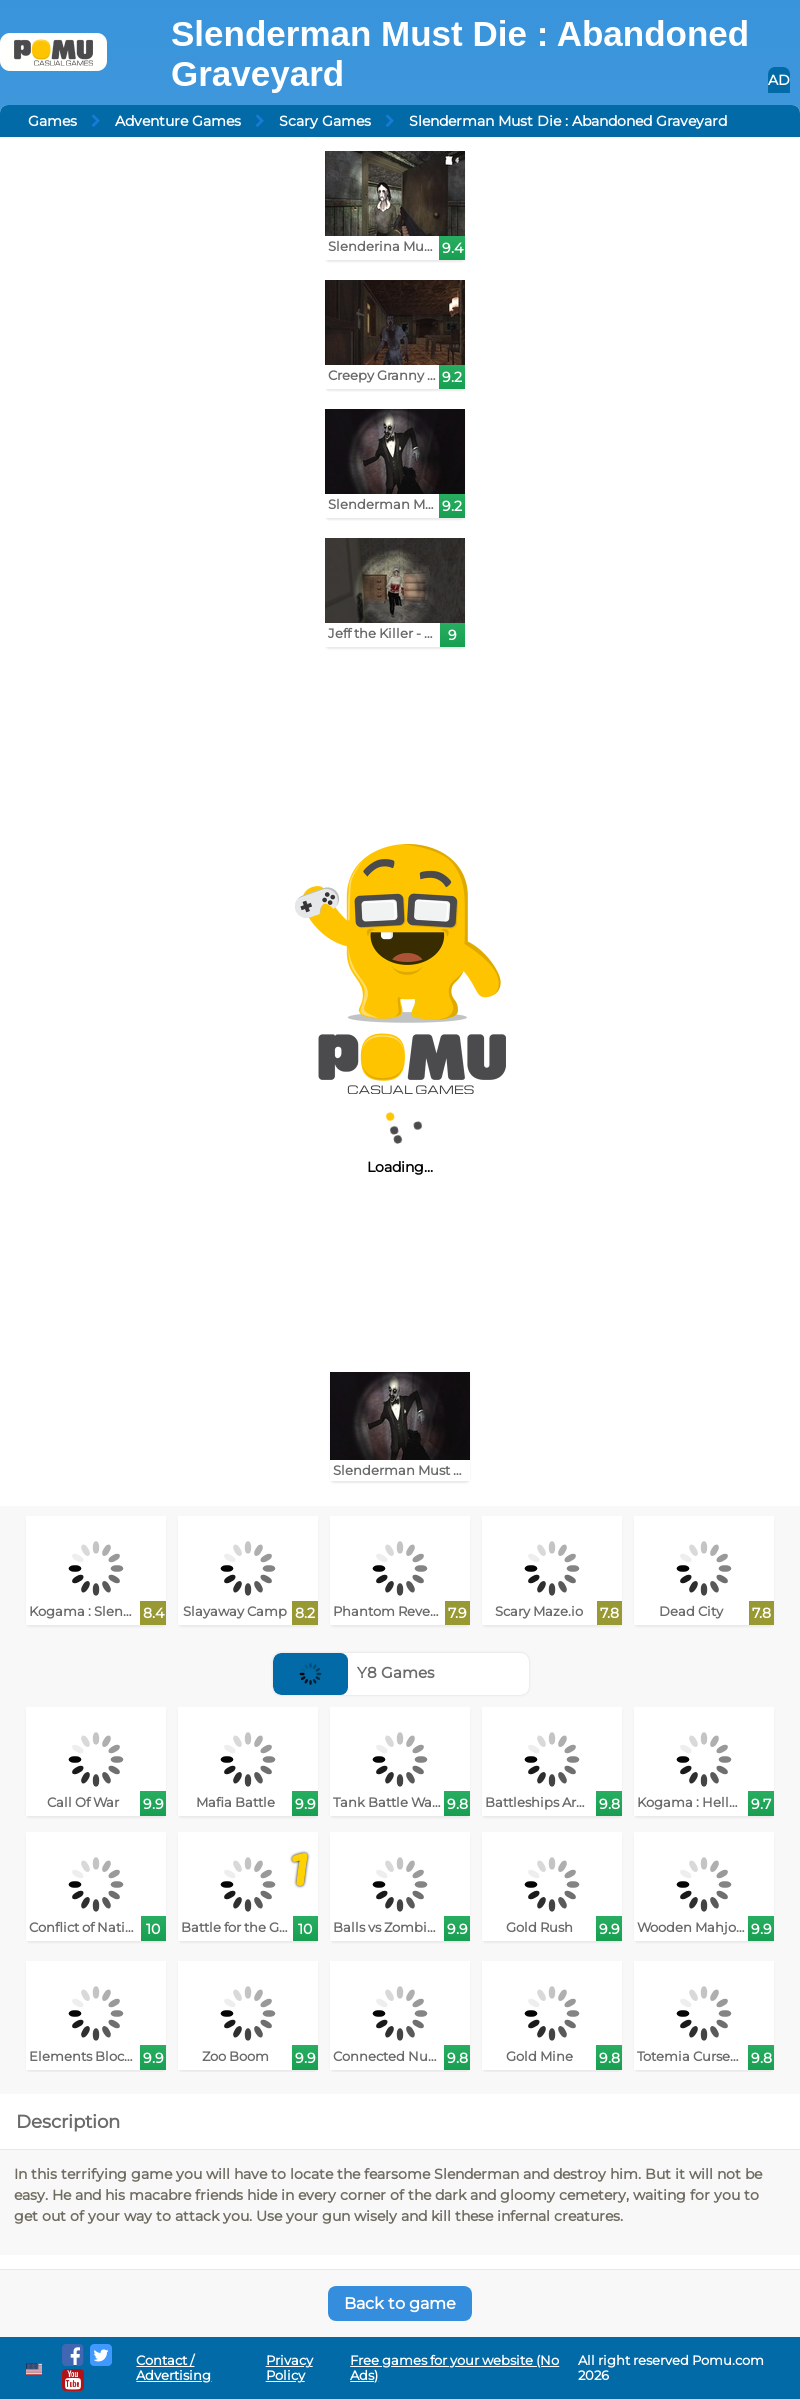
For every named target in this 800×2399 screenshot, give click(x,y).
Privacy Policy (289, 2368)
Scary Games (325, 121)
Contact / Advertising (173, 2368)
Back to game (400, 2303)
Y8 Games (353, 1672)
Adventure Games (178, 121)
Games (52, 121)
